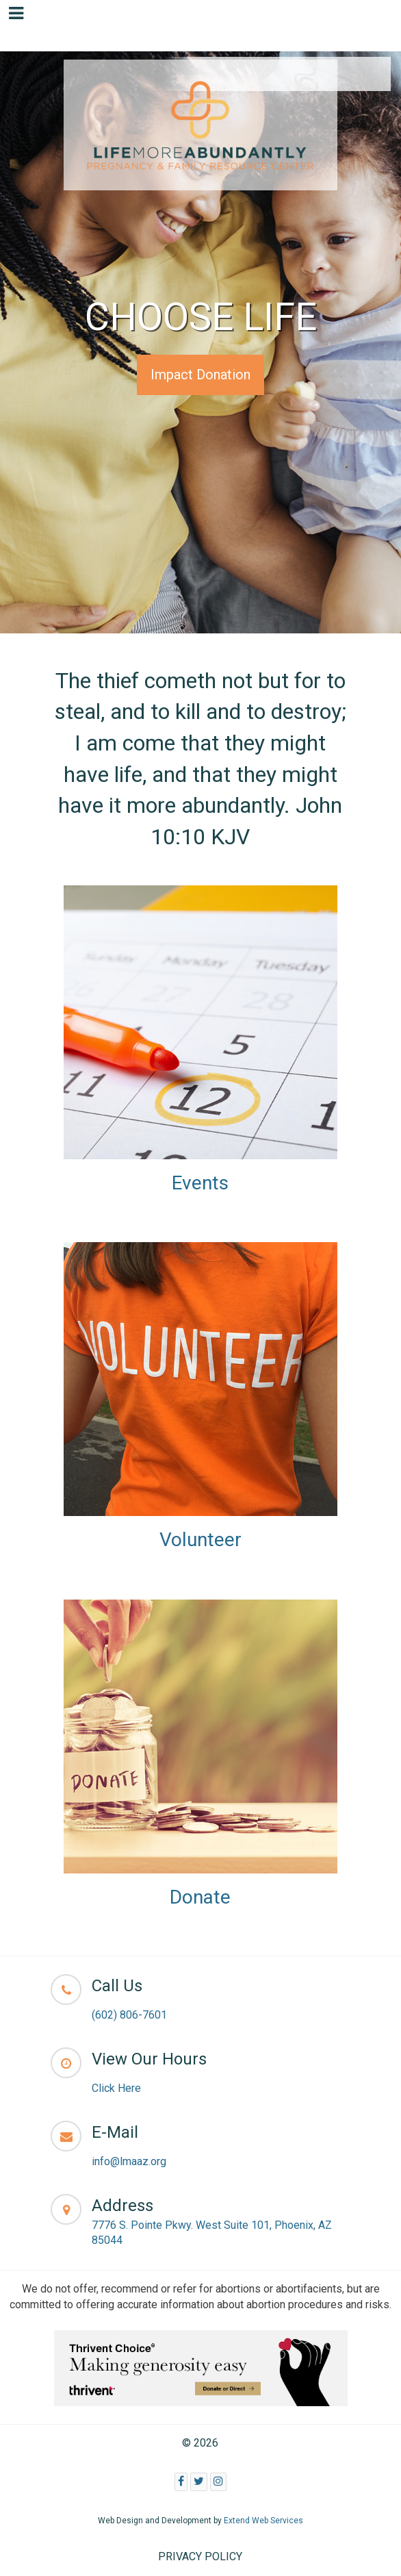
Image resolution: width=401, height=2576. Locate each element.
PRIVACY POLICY (200, 2556)
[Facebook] (180, 2482)
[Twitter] (198, 2482)
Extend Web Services (263, 2520)
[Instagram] (218, 2482)
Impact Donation (200, 374)
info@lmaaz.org (129, 2161)
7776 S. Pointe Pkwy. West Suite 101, (183, 2225)
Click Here (116, 2088)
